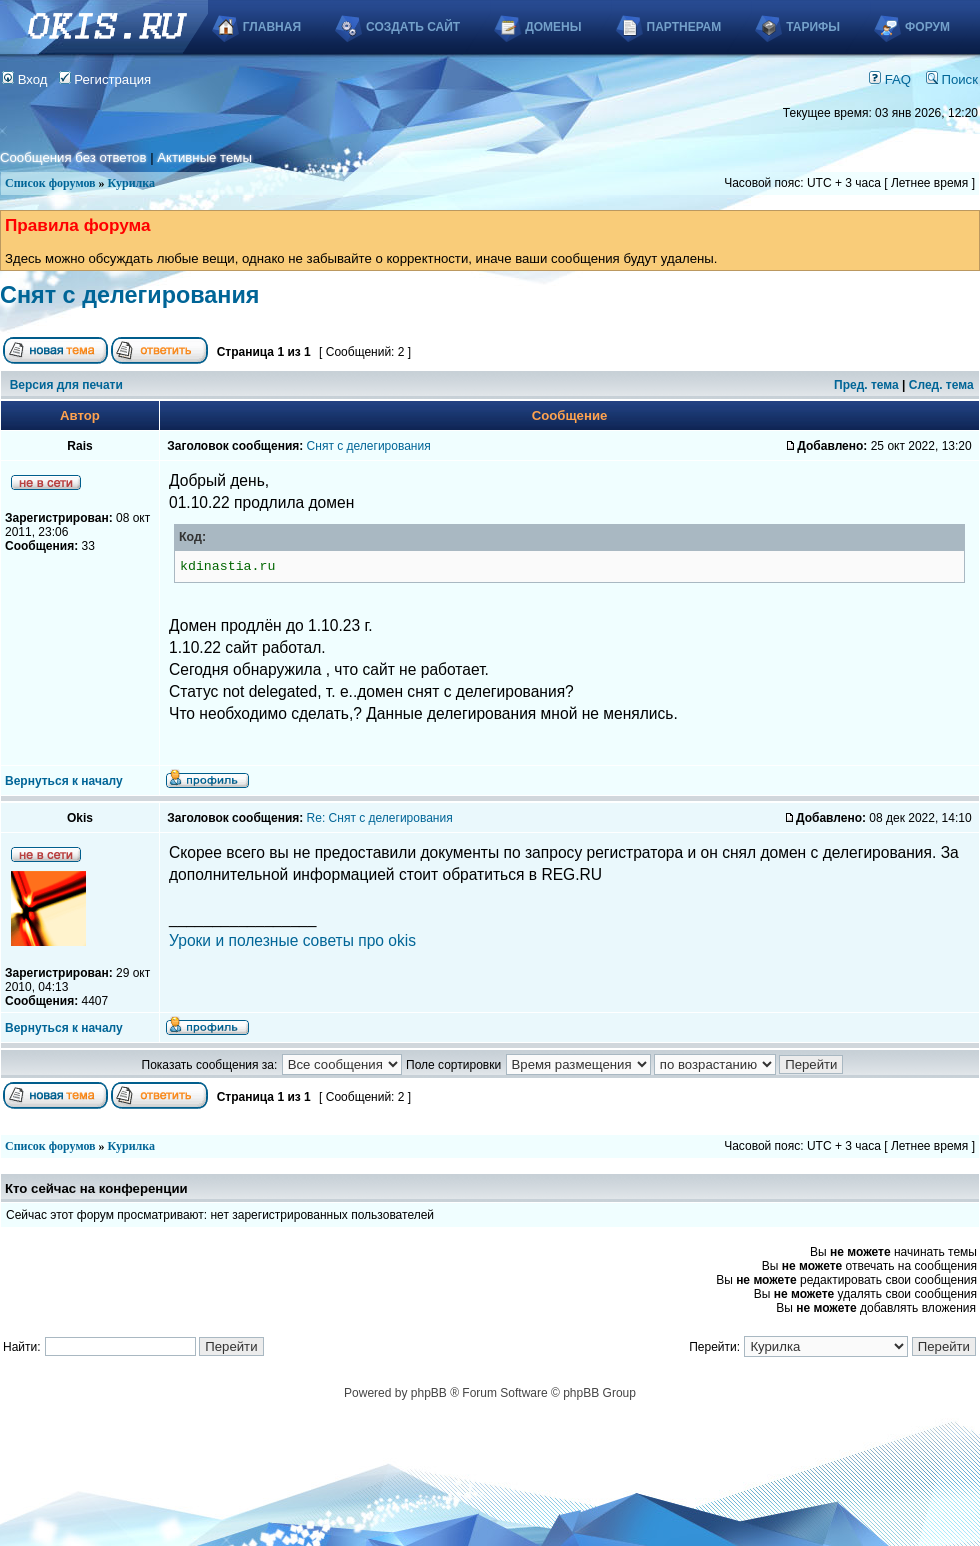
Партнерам (684, 27)
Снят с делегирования (129, 295)
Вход (25, 79)
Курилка (131, 183)
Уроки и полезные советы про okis (292, 940)
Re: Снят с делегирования (380, 818)
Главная (272, 27)
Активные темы (204, 157)
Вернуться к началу (64, 781)
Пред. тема (866, 385)
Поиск (952, 79)
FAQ (890, 79)
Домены (553, 27)
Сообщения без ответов (73, 157)
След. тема (941, 385)
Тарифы (813, 27)
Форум (927, 27)
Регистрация (105, 79)
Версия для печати (66, 385)
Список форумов (50, 183)
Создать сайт (413, 27)
